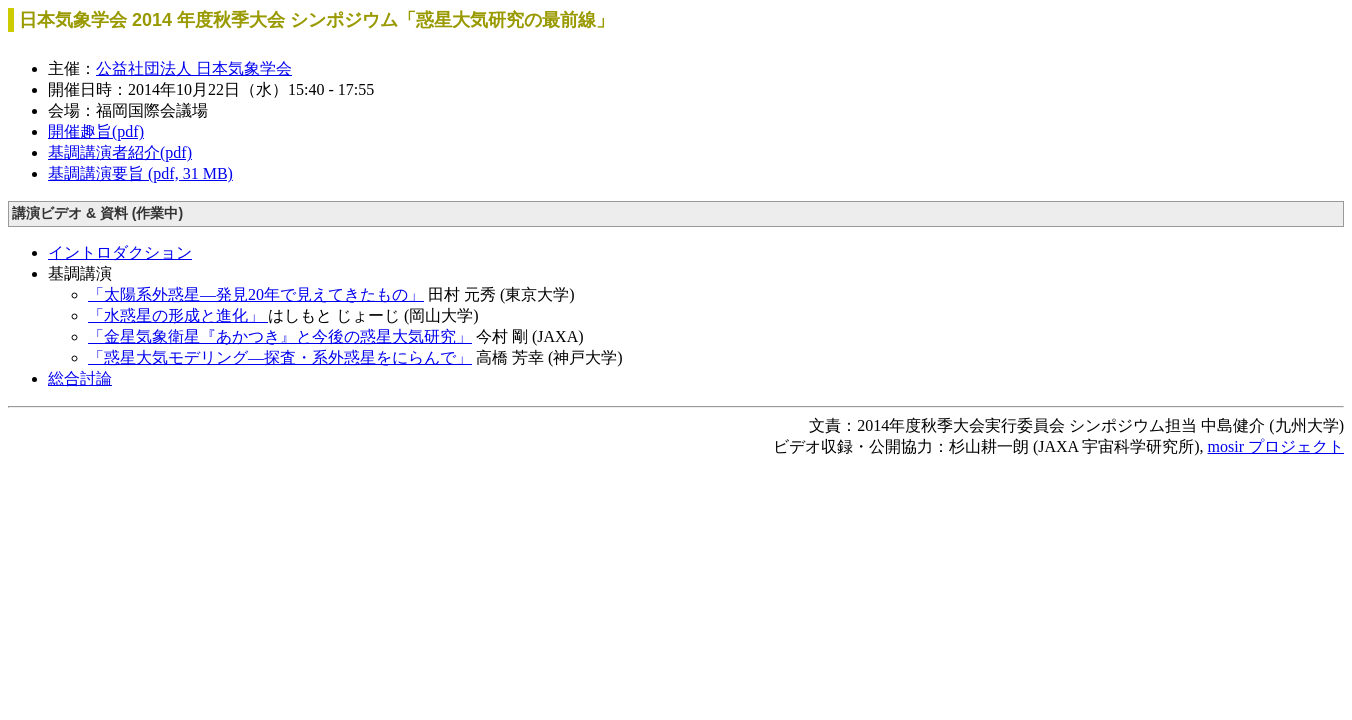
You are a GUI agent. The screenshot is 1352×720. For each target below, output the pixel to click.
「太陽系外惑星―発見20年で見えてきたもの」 (256, 294)
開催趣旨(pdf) (96, 131)
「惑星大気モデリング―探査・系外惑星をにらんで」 (280, 357)
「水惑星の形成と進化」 (178, 315)
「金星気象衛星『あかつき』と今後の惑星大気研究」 (280, 336)
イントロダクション (120, 252)
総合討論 (80, 378)
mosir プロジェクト (1276, 446)
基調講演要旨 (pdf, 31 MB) (140, 173)
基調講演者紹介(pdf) (120, 152)
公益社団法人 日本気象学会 (194, 68)
